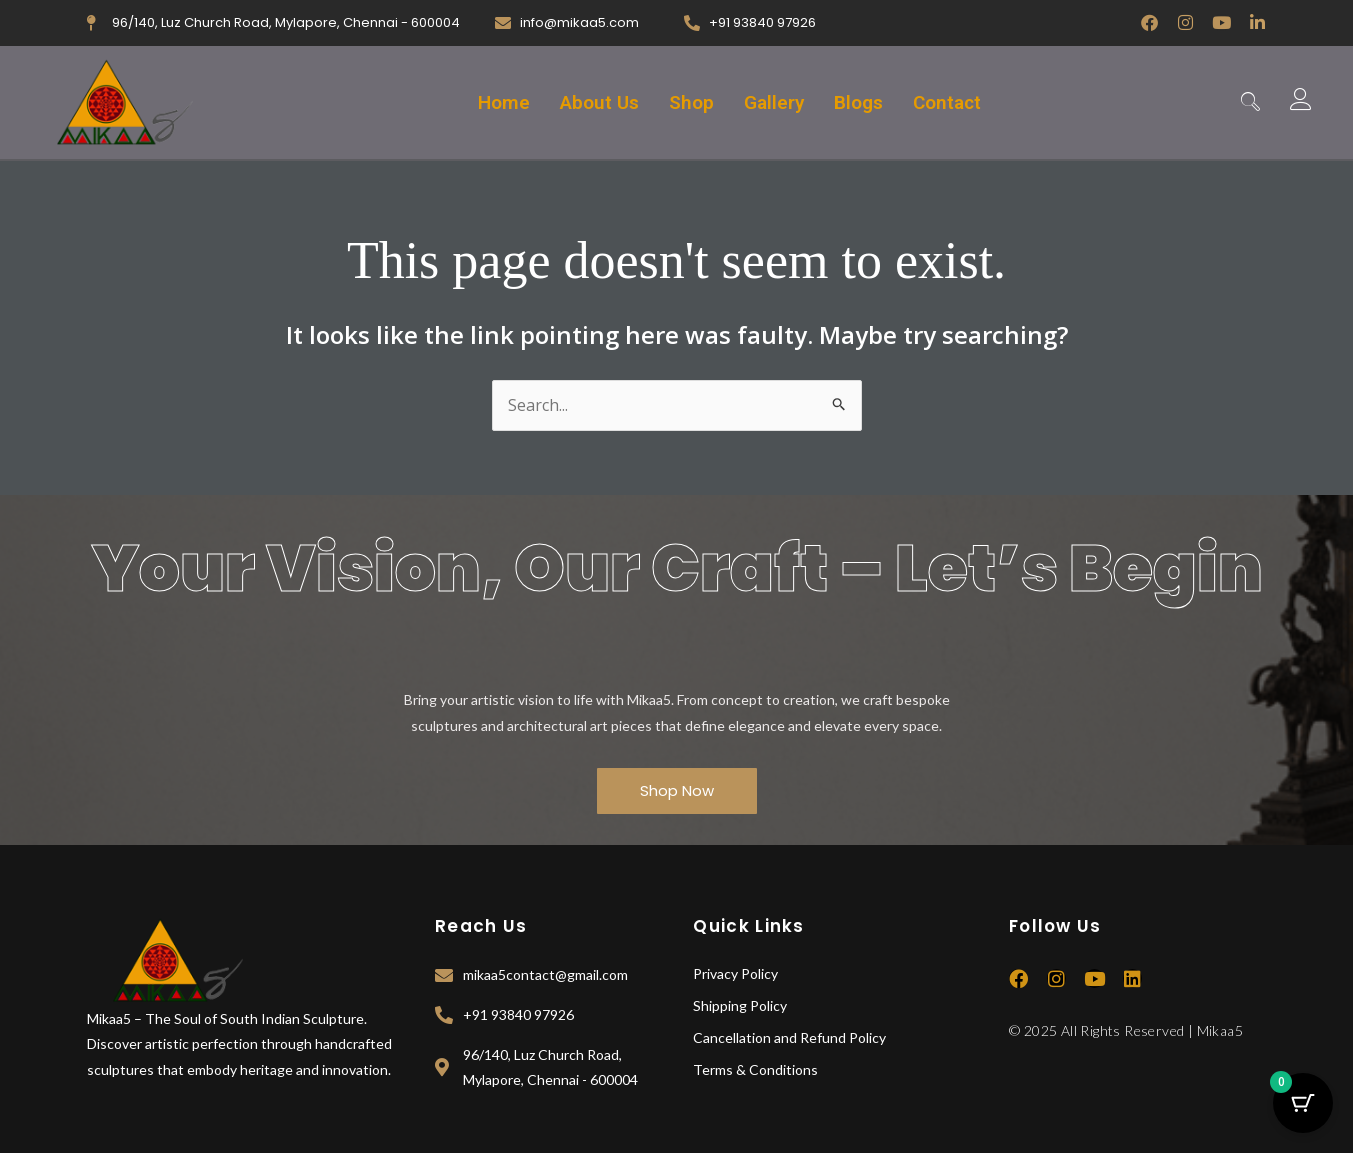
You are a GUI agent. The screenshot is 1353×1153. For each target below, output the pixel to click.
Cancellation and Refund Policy (789, 1037)
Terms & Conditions (755, 1069)
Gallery (774, 102)
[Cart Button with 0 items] (1303, 1103)
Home (504, 102)
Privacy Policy (735, 973)
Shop (691, 102)
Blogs (858, 102)
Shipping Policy (740, 1005)
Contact (947, 102)
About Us (599, 102)
